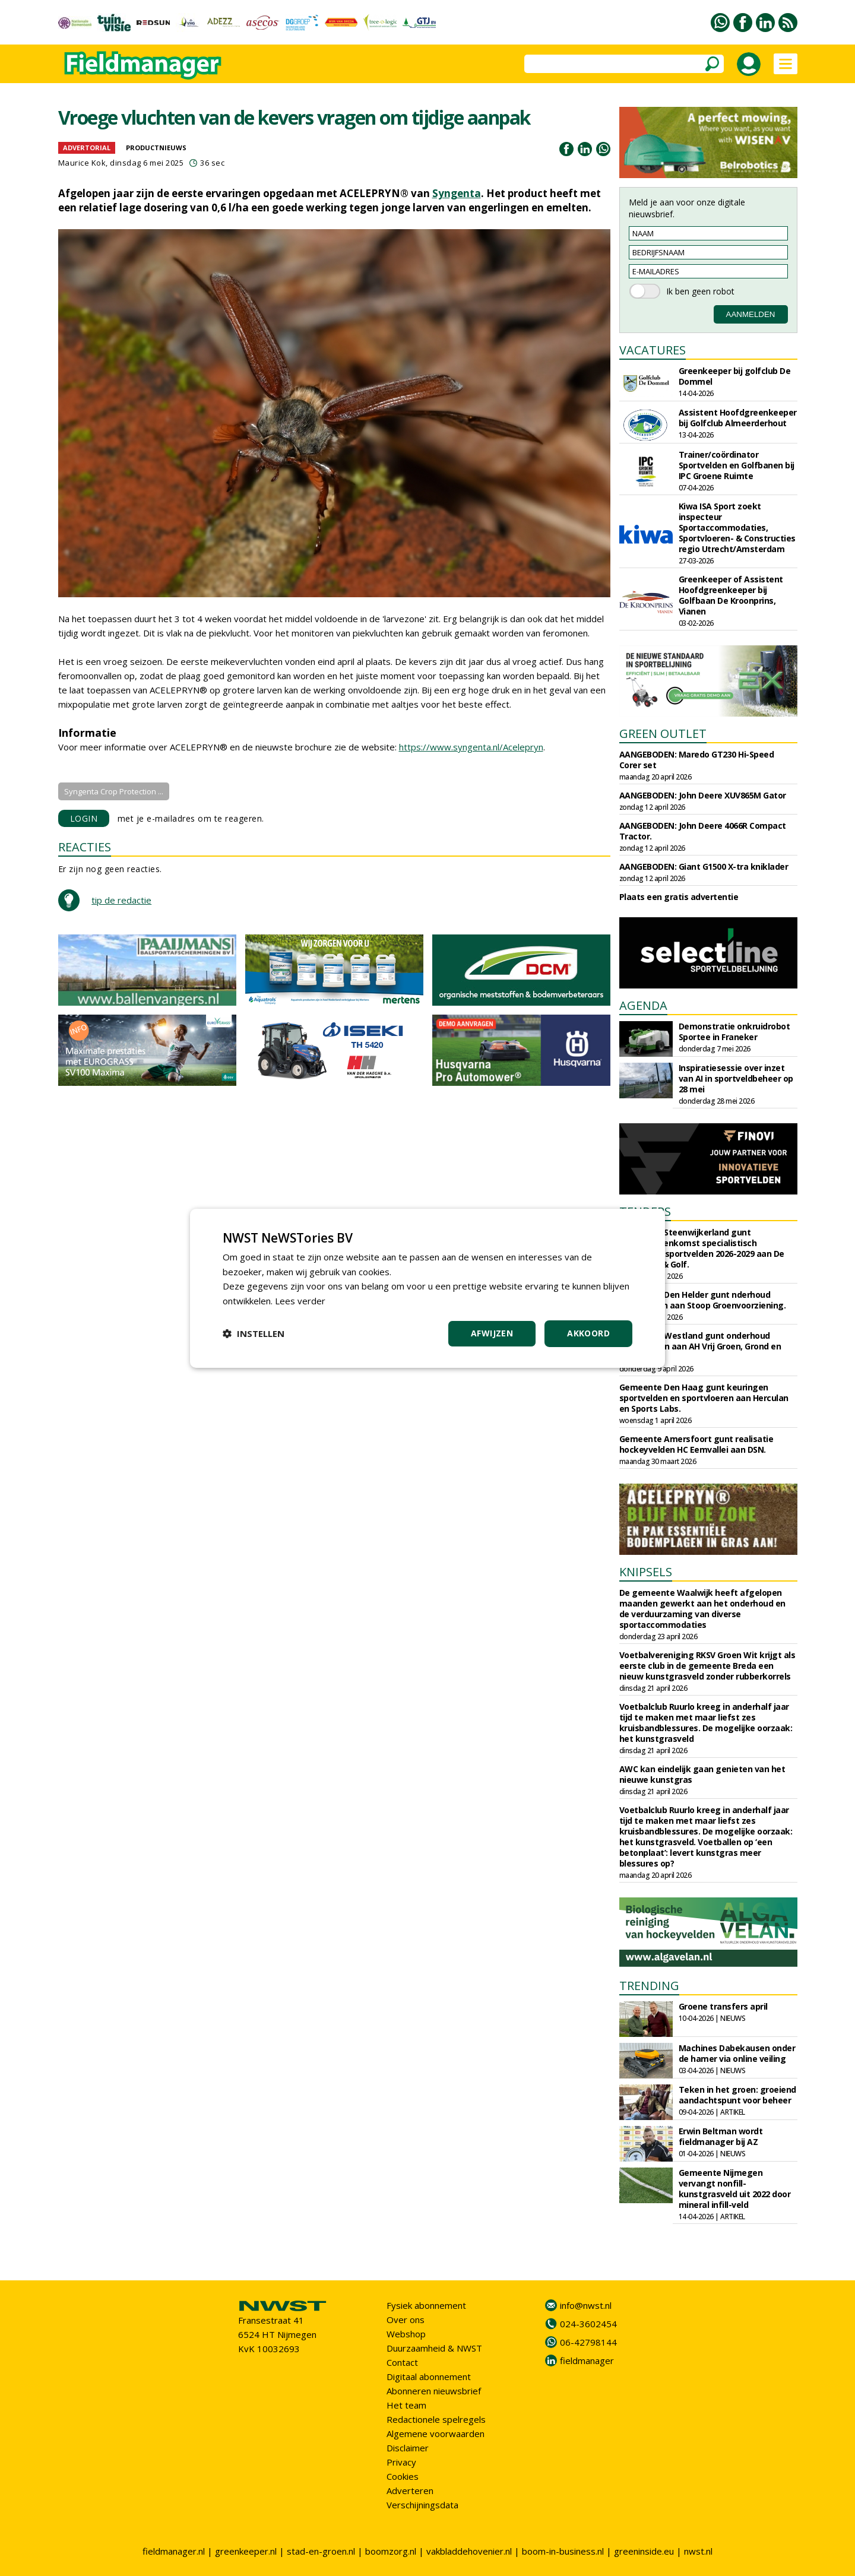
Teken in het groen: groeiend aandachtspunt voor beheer (737, 2095)
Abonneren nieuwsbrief (434, 2391)
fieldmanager (587, 2360)
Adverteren (410, 2490)
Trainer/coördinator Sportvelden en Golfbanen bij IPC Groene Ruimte (736, 465)
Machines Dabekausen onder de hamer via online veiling (737, 2053)
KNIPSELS (645, 1572)
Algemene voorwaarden (435, 2433)
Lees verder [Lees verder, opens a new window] (300, 1301)
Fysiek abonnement (426, 2305)
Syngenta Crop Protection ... (113, 791)
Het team (406, 2405)
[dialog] (427, 1287)
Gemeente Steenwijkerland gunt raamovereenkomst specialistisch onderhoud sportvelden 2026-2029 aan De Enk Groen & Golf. (701, 1248)
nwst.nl (698, 2551)
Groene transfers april (723, 2006)
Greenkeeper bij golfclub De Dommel (735, 376)
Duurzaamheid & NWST (434, 2348)
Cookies (403, 2476)
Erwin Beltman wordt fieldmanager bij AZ (721, 2136)
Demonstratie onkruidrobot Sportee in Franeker (734, 1032)
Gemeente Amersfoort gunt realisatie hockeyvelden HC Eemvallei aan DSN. (696, 1444)
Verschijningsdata (422, 2505)
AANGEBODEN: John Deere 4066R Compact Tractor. (702, 831)
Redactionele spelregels (436, 2419)
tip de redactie (121, 900)
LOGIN (84, 818)
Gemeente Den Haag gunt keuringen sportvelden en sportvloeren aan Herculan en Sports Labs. (703, 1398)
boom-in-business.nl (563, 2551)
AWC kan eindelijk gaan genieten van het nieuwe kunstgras (702, 1774)
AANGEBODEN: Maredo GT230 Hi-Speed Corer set (696, 760)
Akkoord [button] (588, 1333)
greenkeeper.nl (246, 2551)
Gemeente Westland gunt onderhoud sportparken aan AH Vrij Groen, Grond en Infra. (700, 1346)
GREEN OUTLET (663, 733)
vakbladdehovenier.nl (469, 2551)
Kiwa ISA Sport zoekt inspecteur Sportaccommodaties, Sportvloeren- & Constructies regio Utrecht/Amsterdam (737, 527)
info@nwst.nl (586, 2305)
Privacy (401, 2462)
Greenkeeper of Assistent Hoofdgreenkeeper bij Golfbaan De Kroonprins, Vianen (731, 595)
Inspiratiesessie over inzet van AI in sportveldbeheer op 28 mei (736, 1078)
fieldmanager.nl (173, 2551)
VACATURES (652, 350)
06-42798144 (588, 2342)
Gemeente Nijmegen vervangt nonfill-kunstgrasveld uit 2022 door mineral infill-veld (735, 2188)
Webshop (406, 2334)
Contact (402, 2362)
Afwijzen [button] (492, 1333)
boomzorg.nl (390, 2551)
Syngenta (456, 193)
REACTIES (84, 847)
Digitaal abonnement (429, 2376)
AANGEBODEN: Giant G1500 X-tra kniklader (703, 866)
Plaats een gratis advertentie (679, 896)
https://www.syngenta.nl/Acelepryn (471, 747)
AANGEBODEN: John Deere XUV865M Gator (702, 795)
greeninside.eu (644, 2551)
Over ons (406, 2319)
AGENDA (643, 1005)
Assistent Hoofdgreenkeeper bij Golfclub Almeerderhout (738, 418)
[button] (253, 1333)
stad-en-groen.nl (321, 2551)
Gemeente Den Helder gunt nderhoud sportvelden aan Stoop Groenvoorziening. (702, 1300)
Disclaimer (408, 2448)
